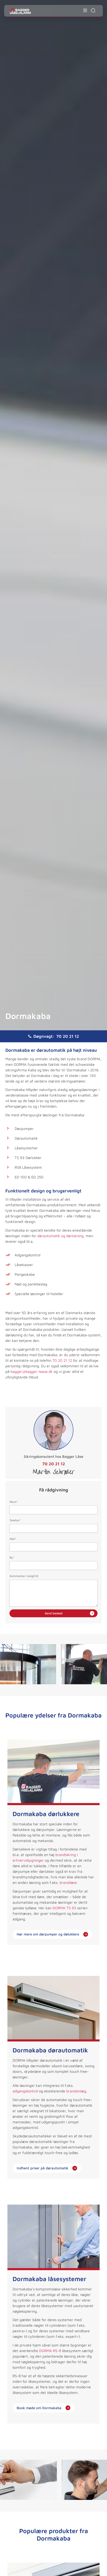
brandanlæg (76, 2091)
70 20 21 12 (67, 1036)
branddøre (68, 1882)
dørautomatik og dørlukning (60, 1236)
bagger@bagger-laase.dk (32, 1371)
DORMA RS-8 (50, 2351)
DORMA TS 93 (64, 1908)
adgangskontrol (25, 2091)
